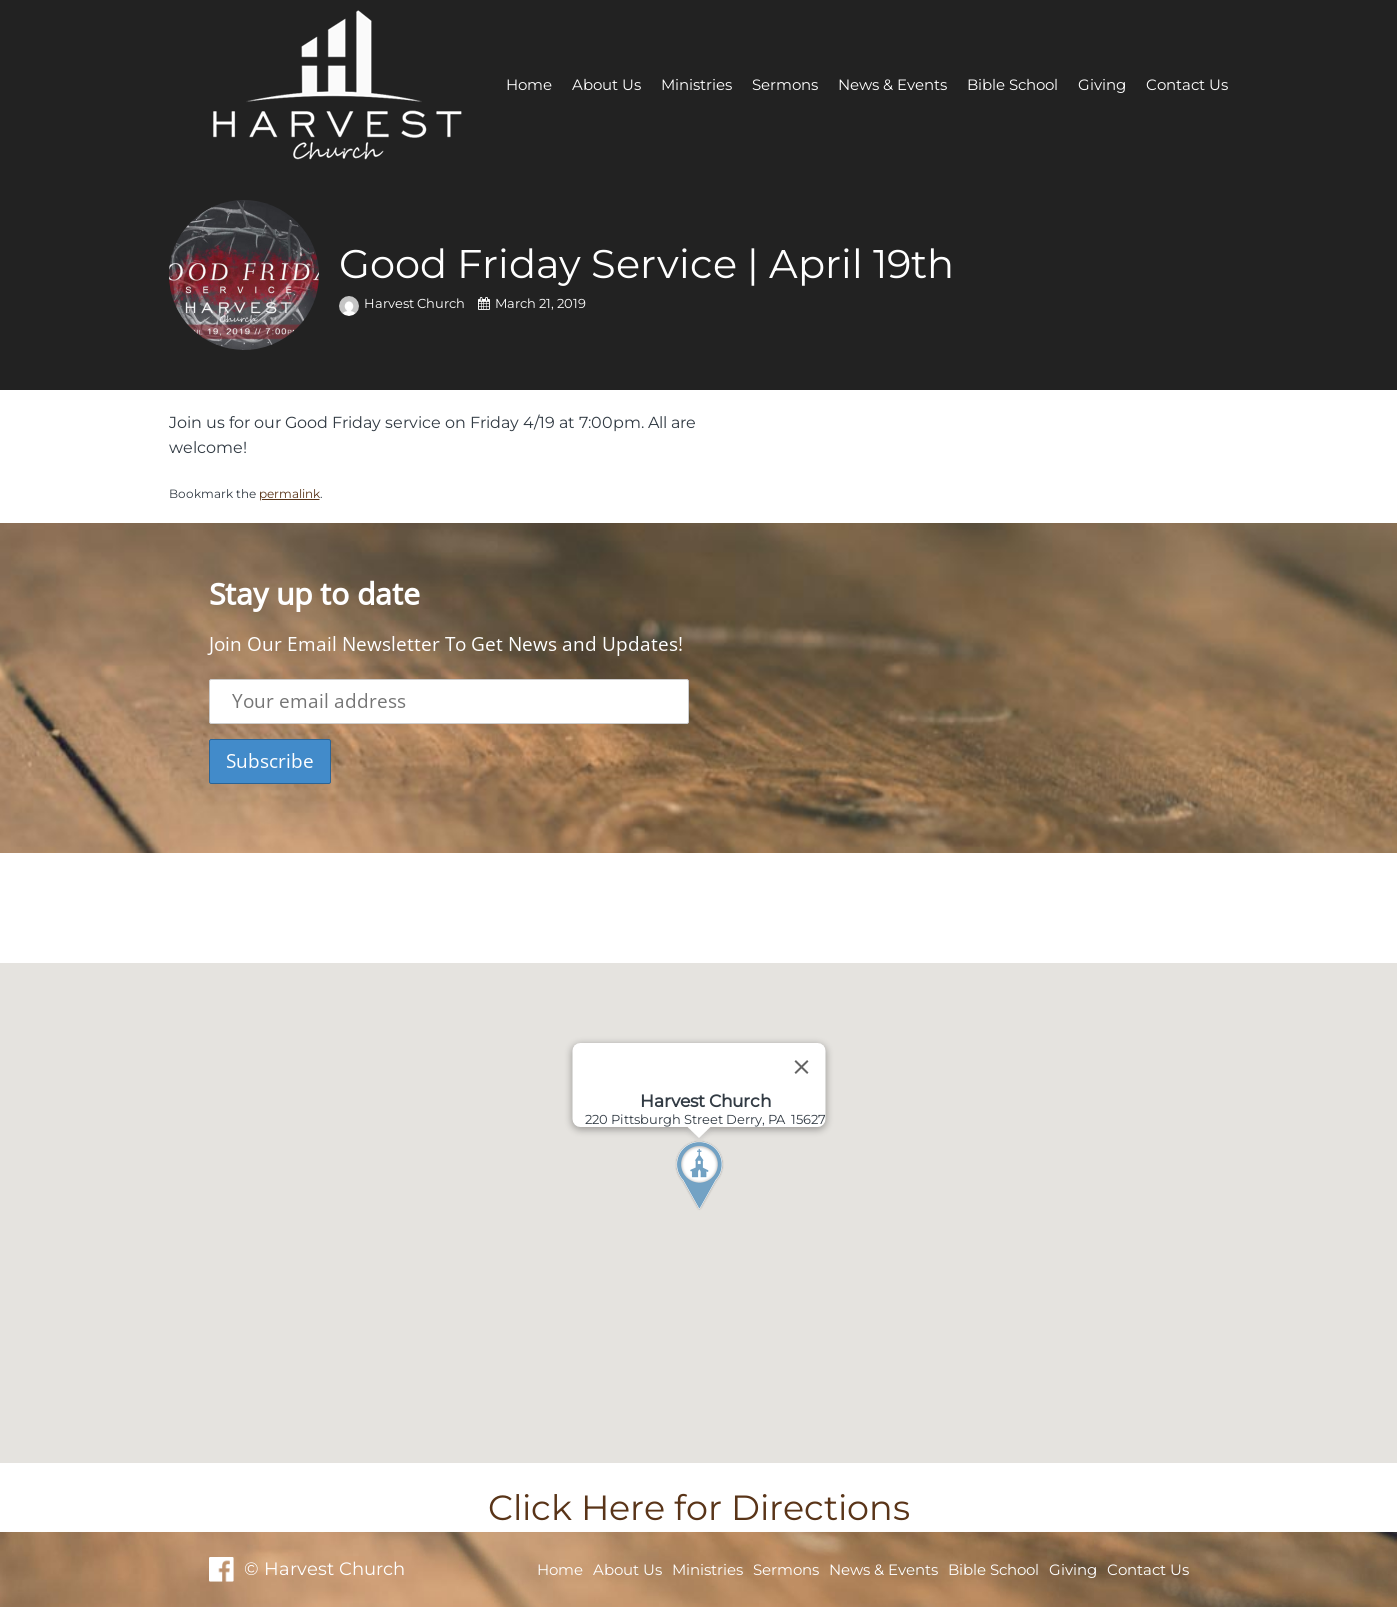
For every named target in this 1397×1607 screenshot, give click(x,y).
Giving (1102, 84)
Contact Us (1187, 84)
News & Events (892, 84)
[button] (736, 1213)
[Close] (801, 1067)
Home (529, 84)
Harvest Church (403, 303)
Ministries (696, 84)
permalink (289, 493)
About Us (606, 84)
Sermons (785, 84)
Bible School (1012, 84)
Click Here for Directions (699, 1507)
